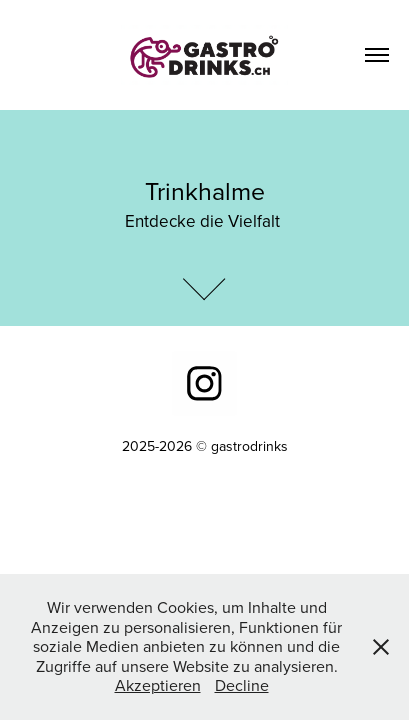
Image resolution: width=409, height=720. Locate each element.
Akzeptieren (158, 685)
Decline (242, 685)
